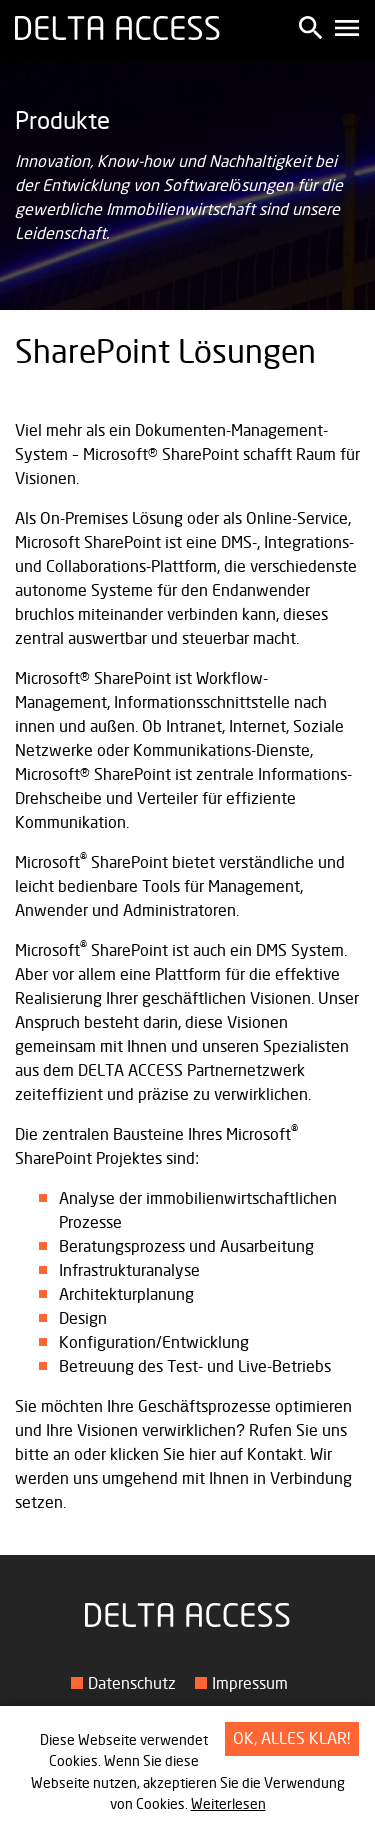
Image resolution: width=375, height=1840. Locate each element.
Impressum (250, 1684)
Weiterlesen (228, 1804)
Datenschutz (132, 1684)
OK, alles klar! (292, 1739)
